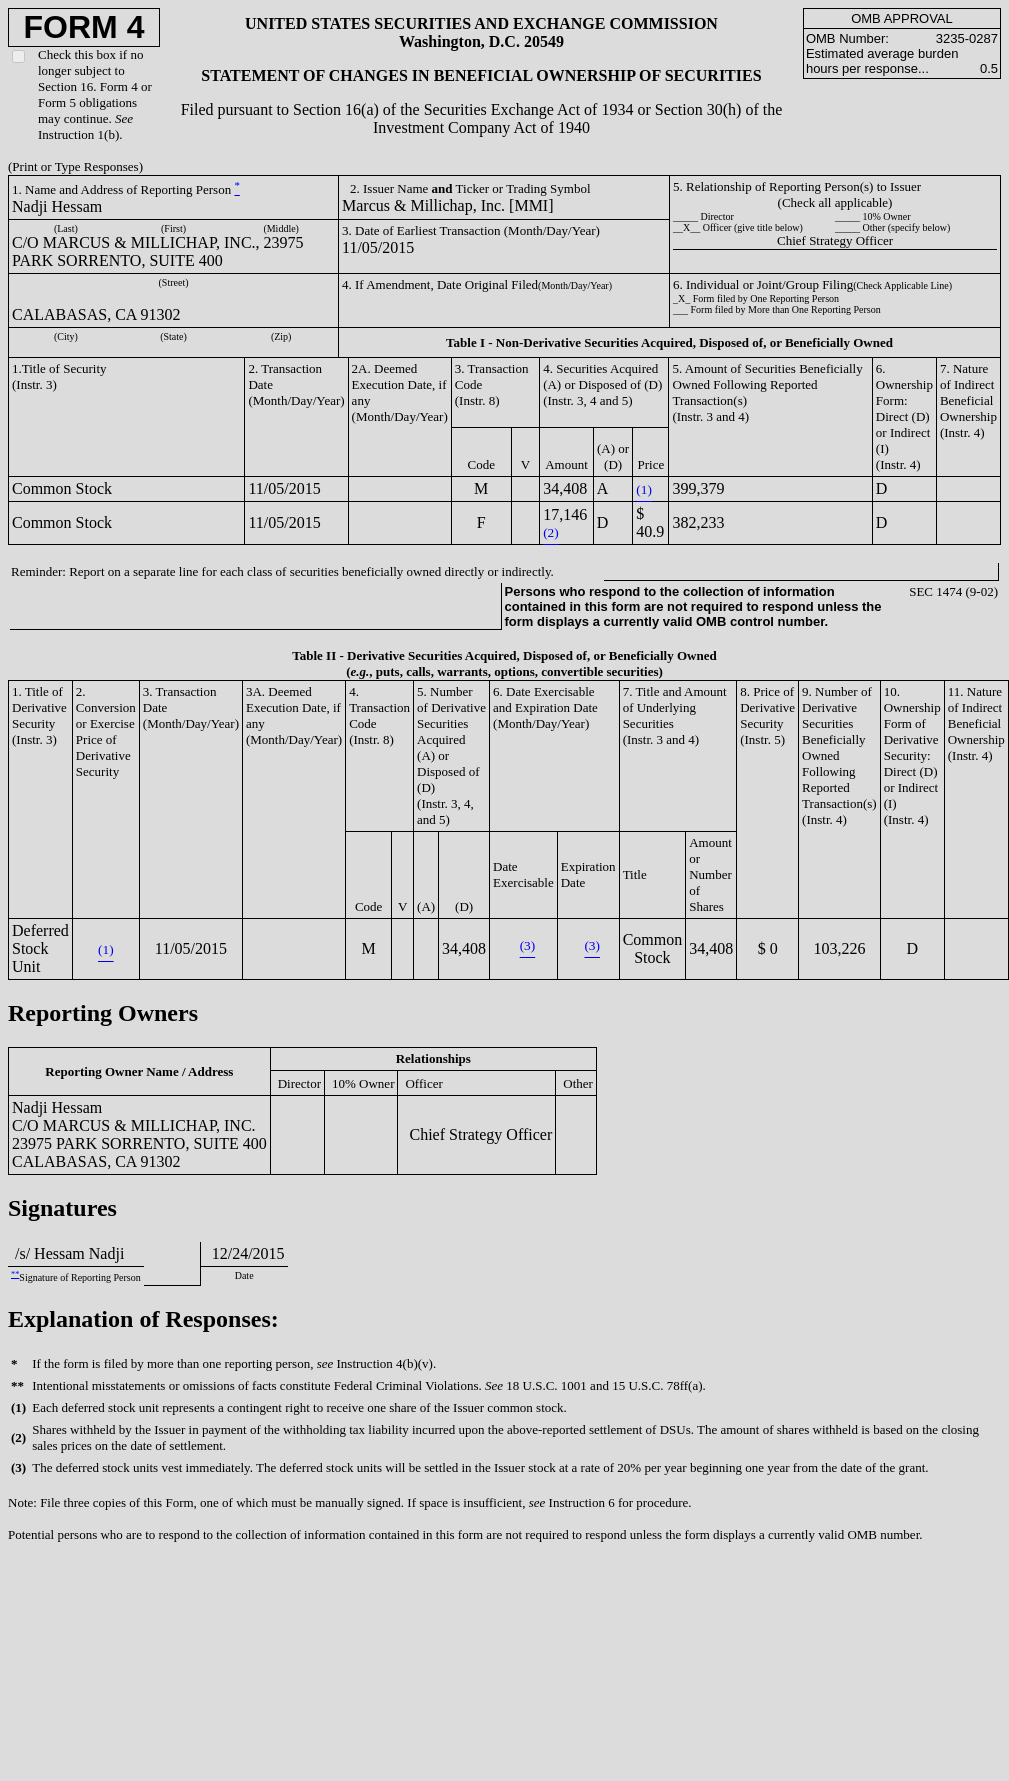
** (15, 1274)
